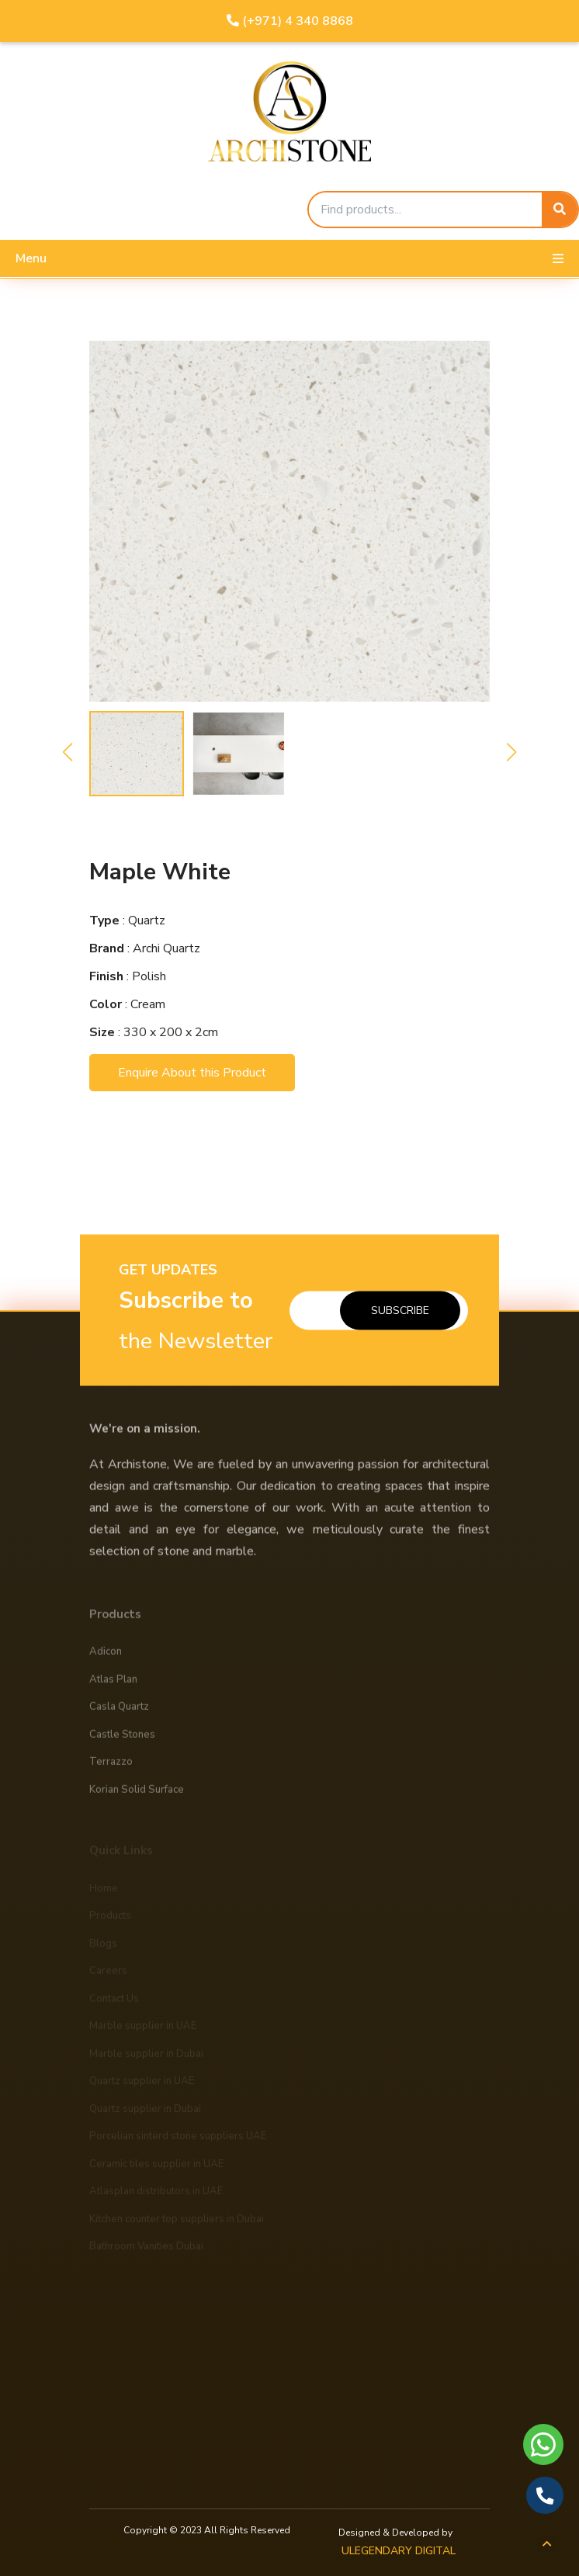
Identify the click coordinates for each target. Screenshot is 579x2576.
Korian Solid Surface (136, 1796)
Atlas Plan (113, 1686)
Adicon (105, 1659)
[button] (68, 752)
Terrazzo (111, 1769)
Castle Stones (122, 1741)
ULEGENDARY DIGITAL (399, 2550)
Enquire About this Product (192, 1072)
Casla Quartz (119, 1714)
